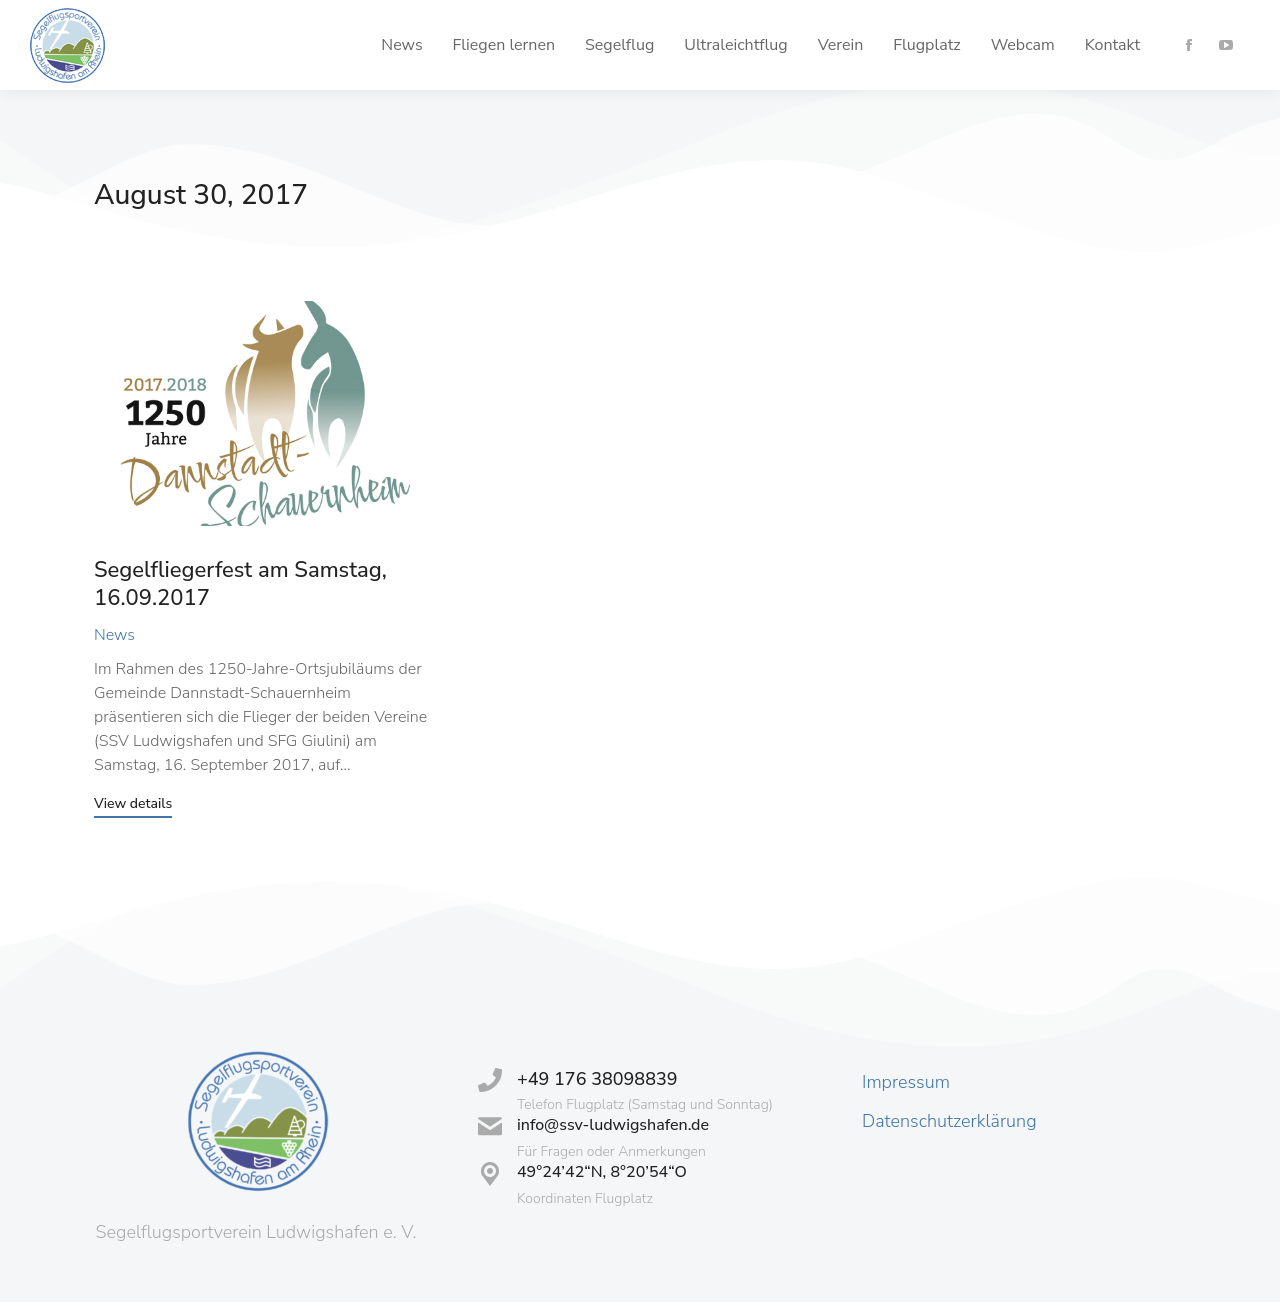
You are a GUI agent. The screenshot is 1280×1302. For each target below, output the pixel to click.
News (114, 635)
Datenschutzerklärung (949, 1121)
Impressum (906, 1082)
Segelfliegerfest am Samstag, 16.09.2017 (240, 584)
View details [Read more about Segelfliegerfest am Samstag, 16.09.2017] (133, 805)
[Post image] (262, 413)
